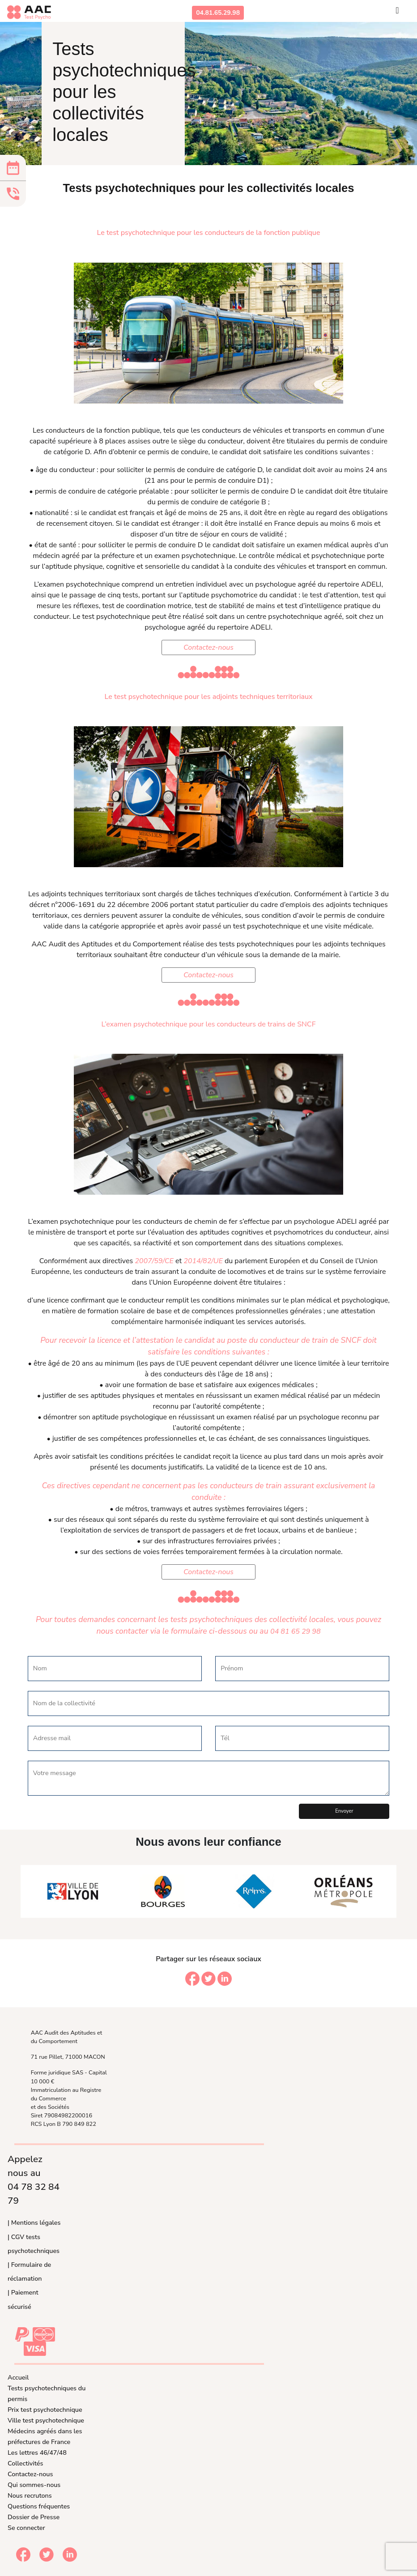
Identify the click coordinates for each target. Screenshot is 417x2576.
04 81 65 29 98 (295, 1631)
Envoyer (344, 1811)
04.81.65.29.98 (218, 13)
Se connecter (26, 2527)
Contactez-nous (208, 647)
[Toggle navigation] (397, 12)
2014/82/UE (203, 1261)
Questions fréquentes (39, 2506)
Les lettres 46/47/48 (37, 2452)
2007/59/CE (154, 1261)
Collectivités (25, 2463)
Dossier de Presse (34, 2516)
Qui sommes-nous (34, 2484)
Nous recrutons (30, 2495)
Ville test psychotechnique (46, 2420)
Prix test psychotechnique (45, 2409)
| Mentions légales (34, 2222)
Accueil (18, 2377)
